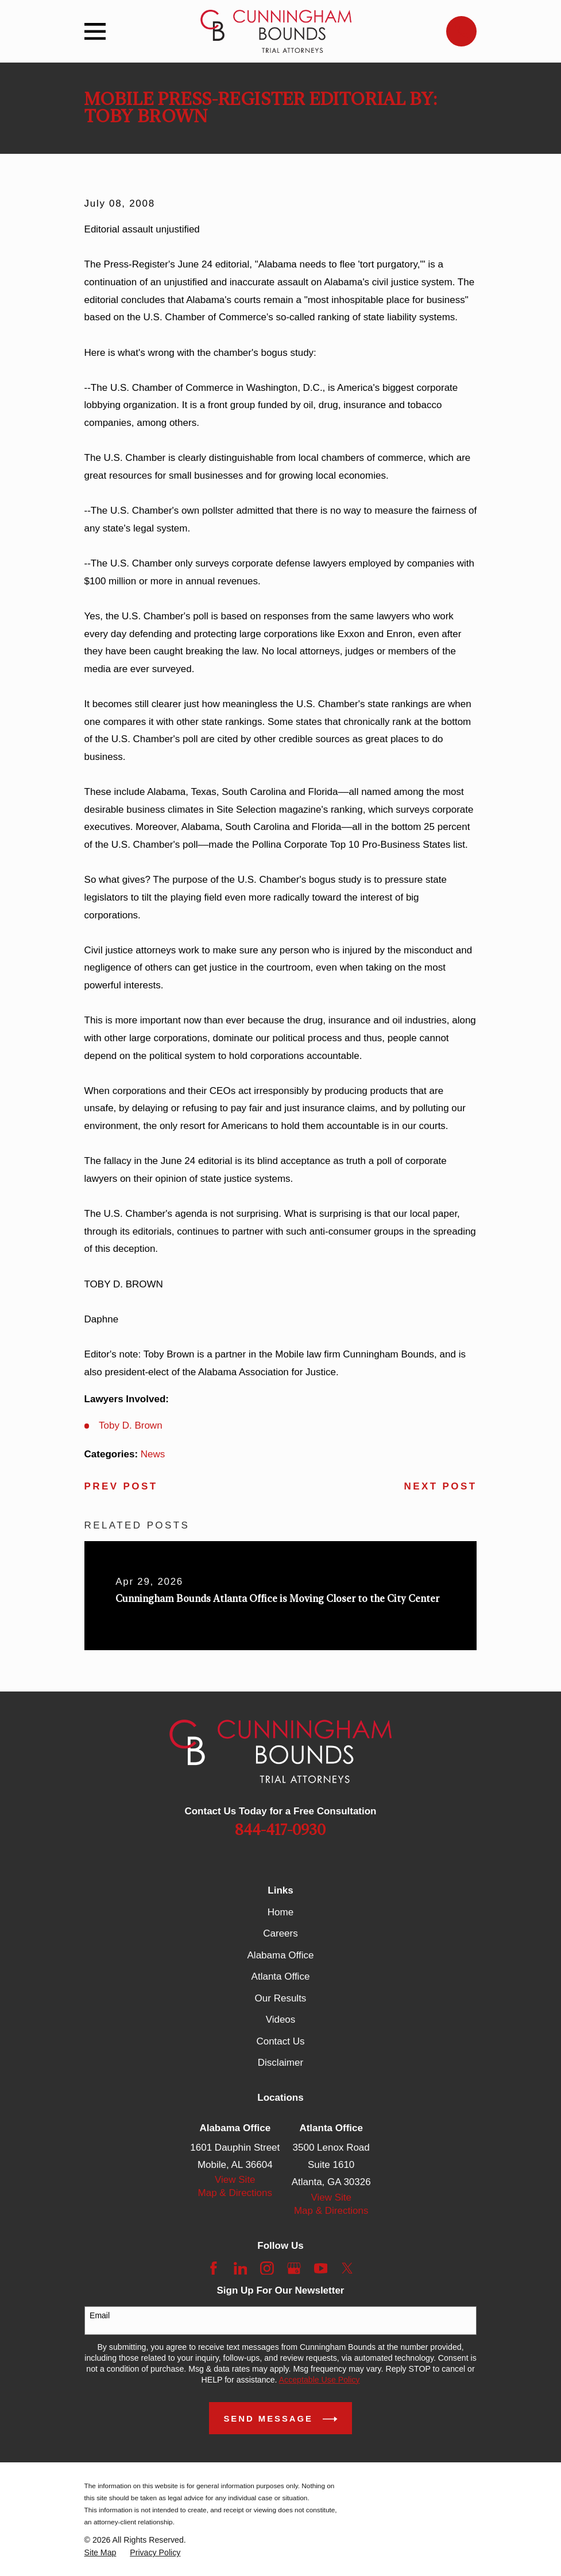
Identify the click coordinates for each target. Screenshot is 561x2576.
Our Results (281, 1998)
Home (280, 1912)
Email (100, 2315)
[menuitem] (100, 2552)
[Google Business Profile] (294, 2268)
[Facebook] (213, 2268)
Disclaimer (280, 2062)
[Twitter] (347, 2268)
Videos (281, 2019)
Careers (280, 1933)
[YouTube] (321, 2268)
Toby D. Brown (131, 1425)
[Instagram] (267, 2268)
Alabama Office (280, 1955)
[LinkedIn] (240, 2268)
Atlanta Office (281, 1976)
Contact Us (280, 2041)
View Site (235, 2179)
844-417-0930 (280, 1830)
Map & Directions (235, 2192)
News (153, 1454)
